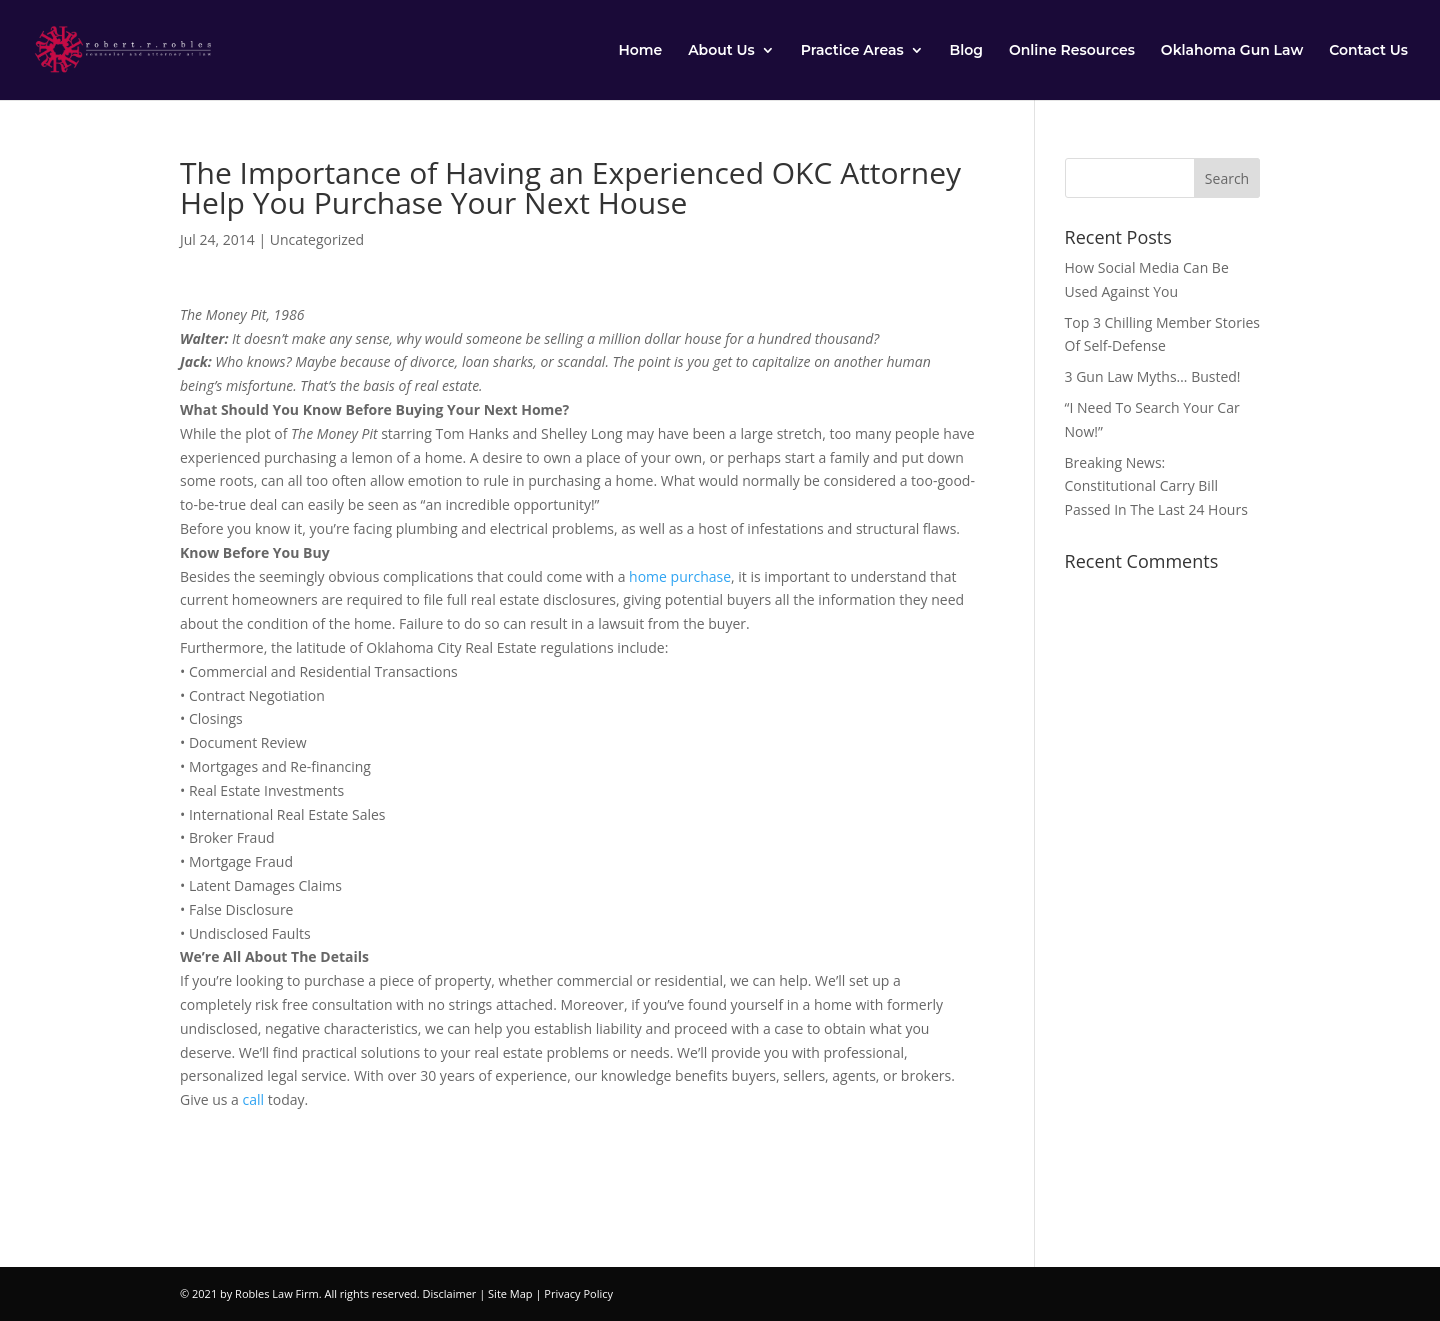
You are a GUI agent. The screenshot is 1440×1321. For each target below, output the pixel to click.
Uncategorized (317, 239)
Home (640, 51)
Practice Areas (852, 51)
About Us (721, 51)
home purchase (680, 576)
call (254, 1099)
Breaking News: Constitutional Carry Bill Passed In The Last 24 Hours (1156, 486)
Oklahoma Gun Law (1232, 51)
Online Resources (1072, 51)
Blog (966, 51)
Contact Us (1368, 51)
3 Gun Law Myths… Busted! (1153, 376)
